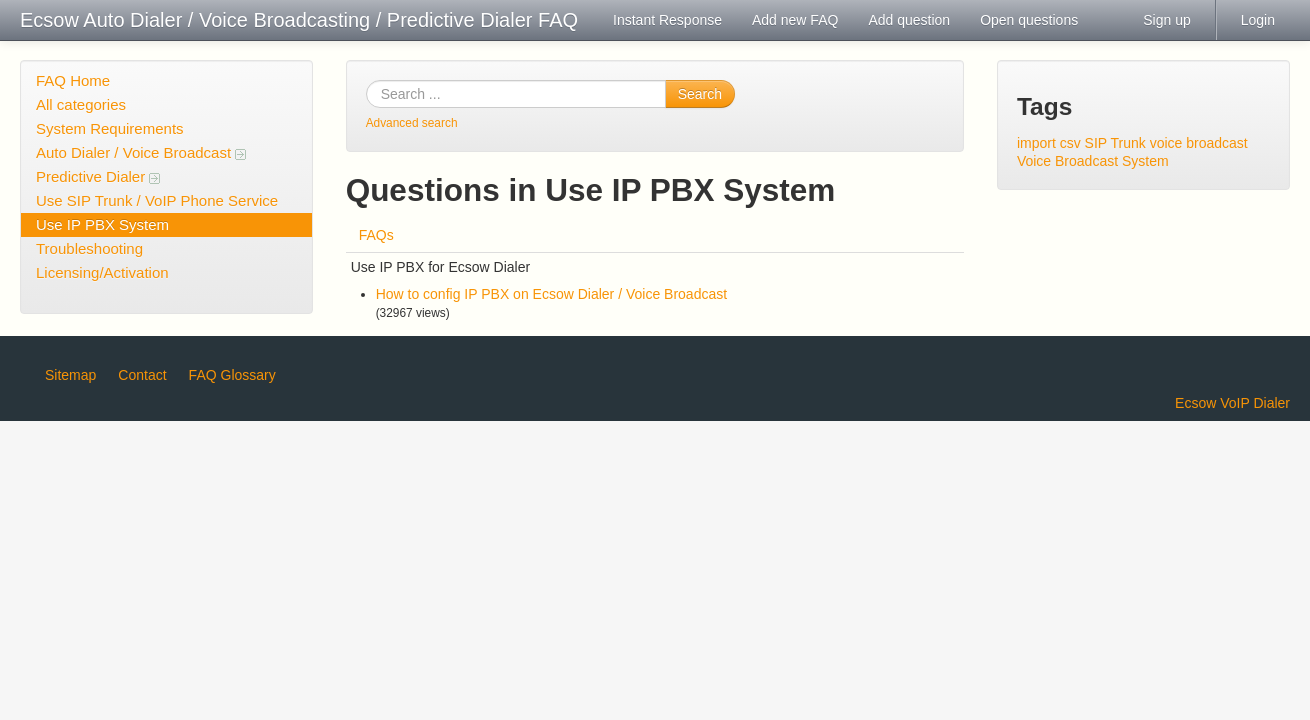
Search (700, 94)
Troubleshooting (89, 248)
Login (1258, 20)
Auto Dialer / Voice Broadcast (141, 152)
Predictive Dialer (98, 176)
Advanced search (412, 123)
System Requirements (110, 128)
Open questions (1029, 20)
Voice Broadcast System (1093, 161)
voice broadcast (1199, 143)
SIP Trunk (1115, 143)
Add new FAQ (795, 20)
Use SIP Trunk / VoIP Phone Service (157, 200)
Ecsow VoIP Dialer (1232, 403)
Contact (142, 375)
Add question (909, 20)
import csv (1049, 143)
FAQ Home (73, 80)
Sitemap (70, 375)
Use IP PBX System (102, 224)
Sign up (1166, 20)
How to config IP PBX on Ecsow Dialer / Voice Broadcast (551, 294)
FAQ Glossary (232, 375)
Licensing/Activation (102, 272)
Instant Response (667, 20)
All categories (81, 104)
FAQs (376, 235)
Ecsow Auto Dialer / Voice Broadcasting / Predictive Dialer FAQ (299, 20)
